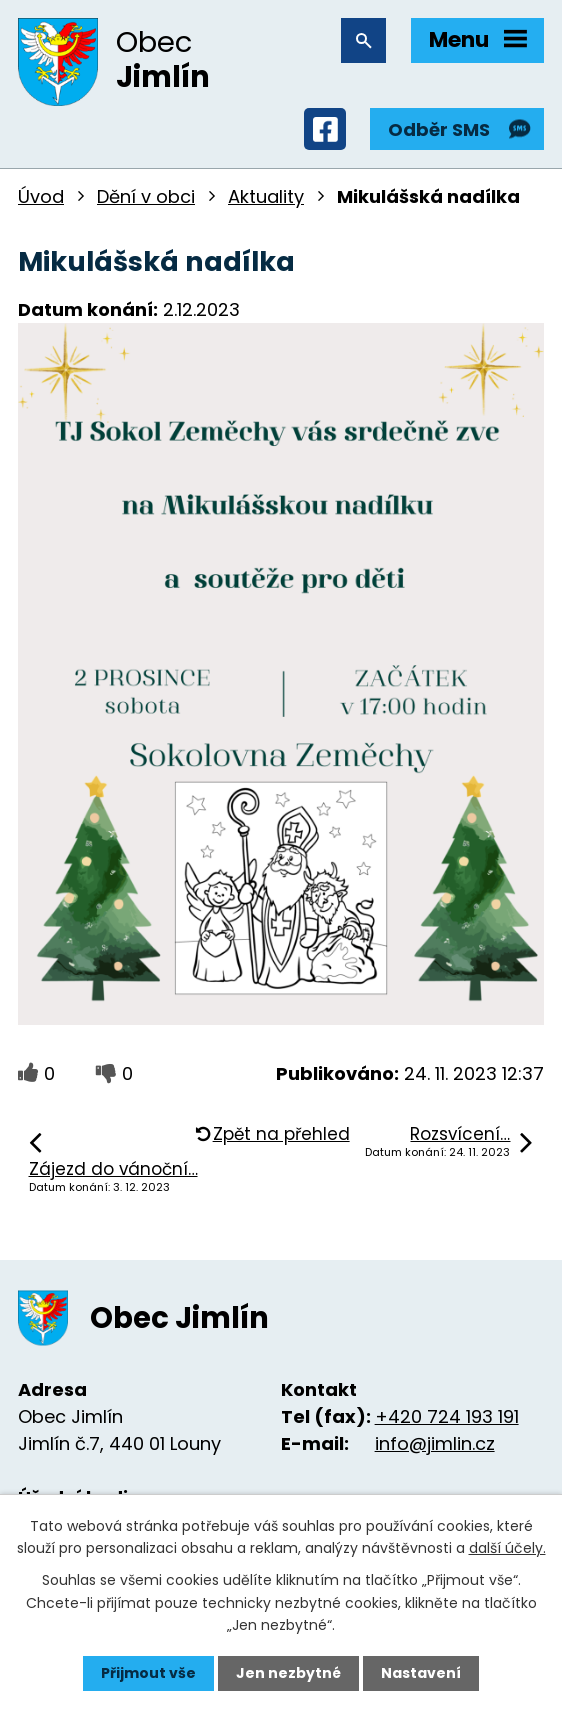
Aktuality (266, 196)
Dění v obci (146, 196)
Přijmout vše (148, 1673)
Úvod (41, 196)
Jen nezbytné (288, 1673)
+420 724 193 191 (447, 1416)
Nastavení (421, 1673)
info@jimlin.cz (435, 1443)
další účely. (507, 1548)
